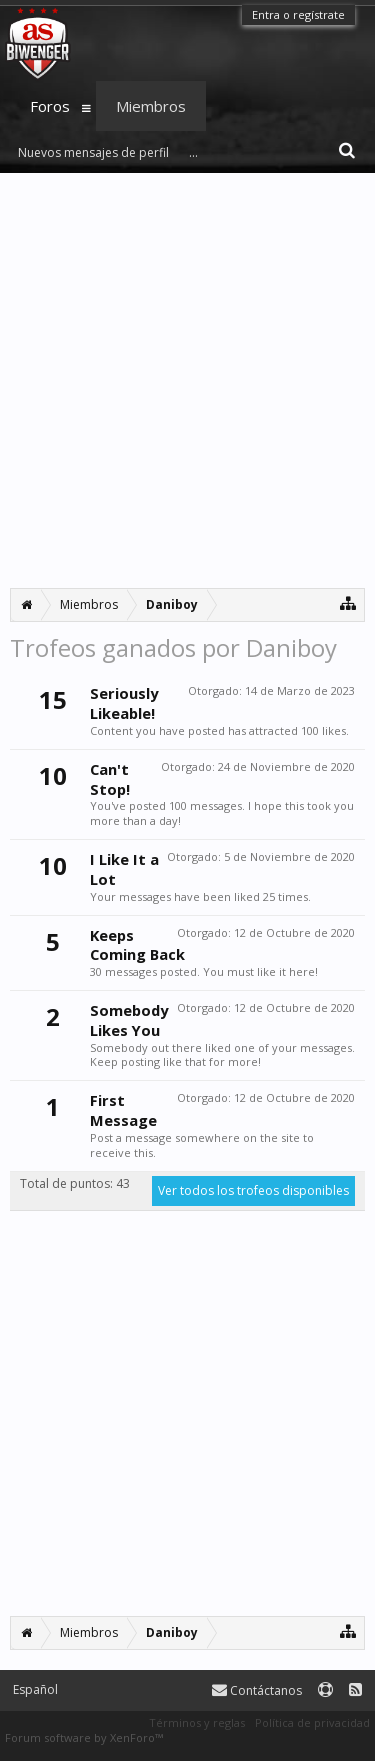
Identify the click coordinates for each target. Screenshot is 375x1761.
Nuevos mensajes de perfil (93, 152)
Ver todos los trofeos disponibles (253, 1190)
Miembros (151, 106)
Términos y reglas (197, 1722)
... (193, 152)
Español (35, 1689)
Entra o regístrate (298, 14)
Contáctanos (257, 1690)
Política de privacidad (312, 1722)
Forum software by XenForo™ (84, 1737)
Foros (50, 106)
